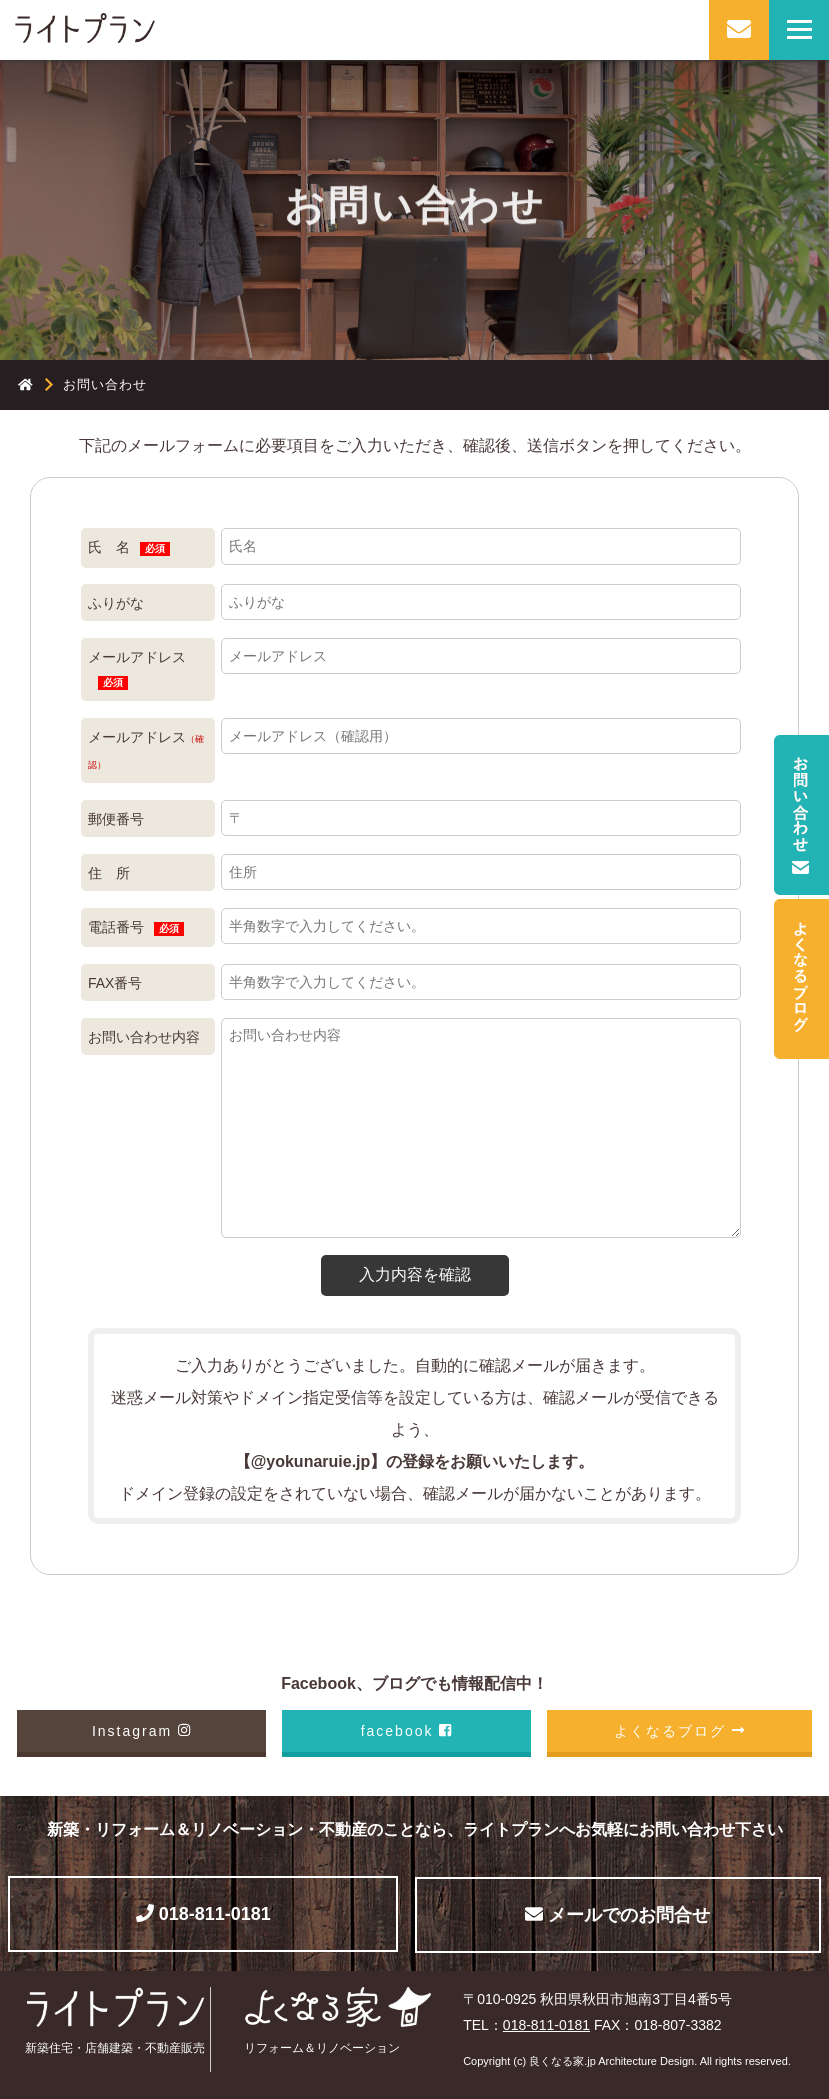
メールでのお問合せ (617, 1915)
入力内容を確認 (415, 1274)
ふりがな (116, 603)
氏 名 (129, 547)
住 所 (109, 873)
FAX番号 (115, 983)
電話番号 (136, 927)
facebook (406, 1731)
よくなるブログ (679, 1731)
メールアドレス (137, 669)
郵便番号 (116, 819)
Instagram (141, 1731)
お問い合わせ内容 (144, 1037)
